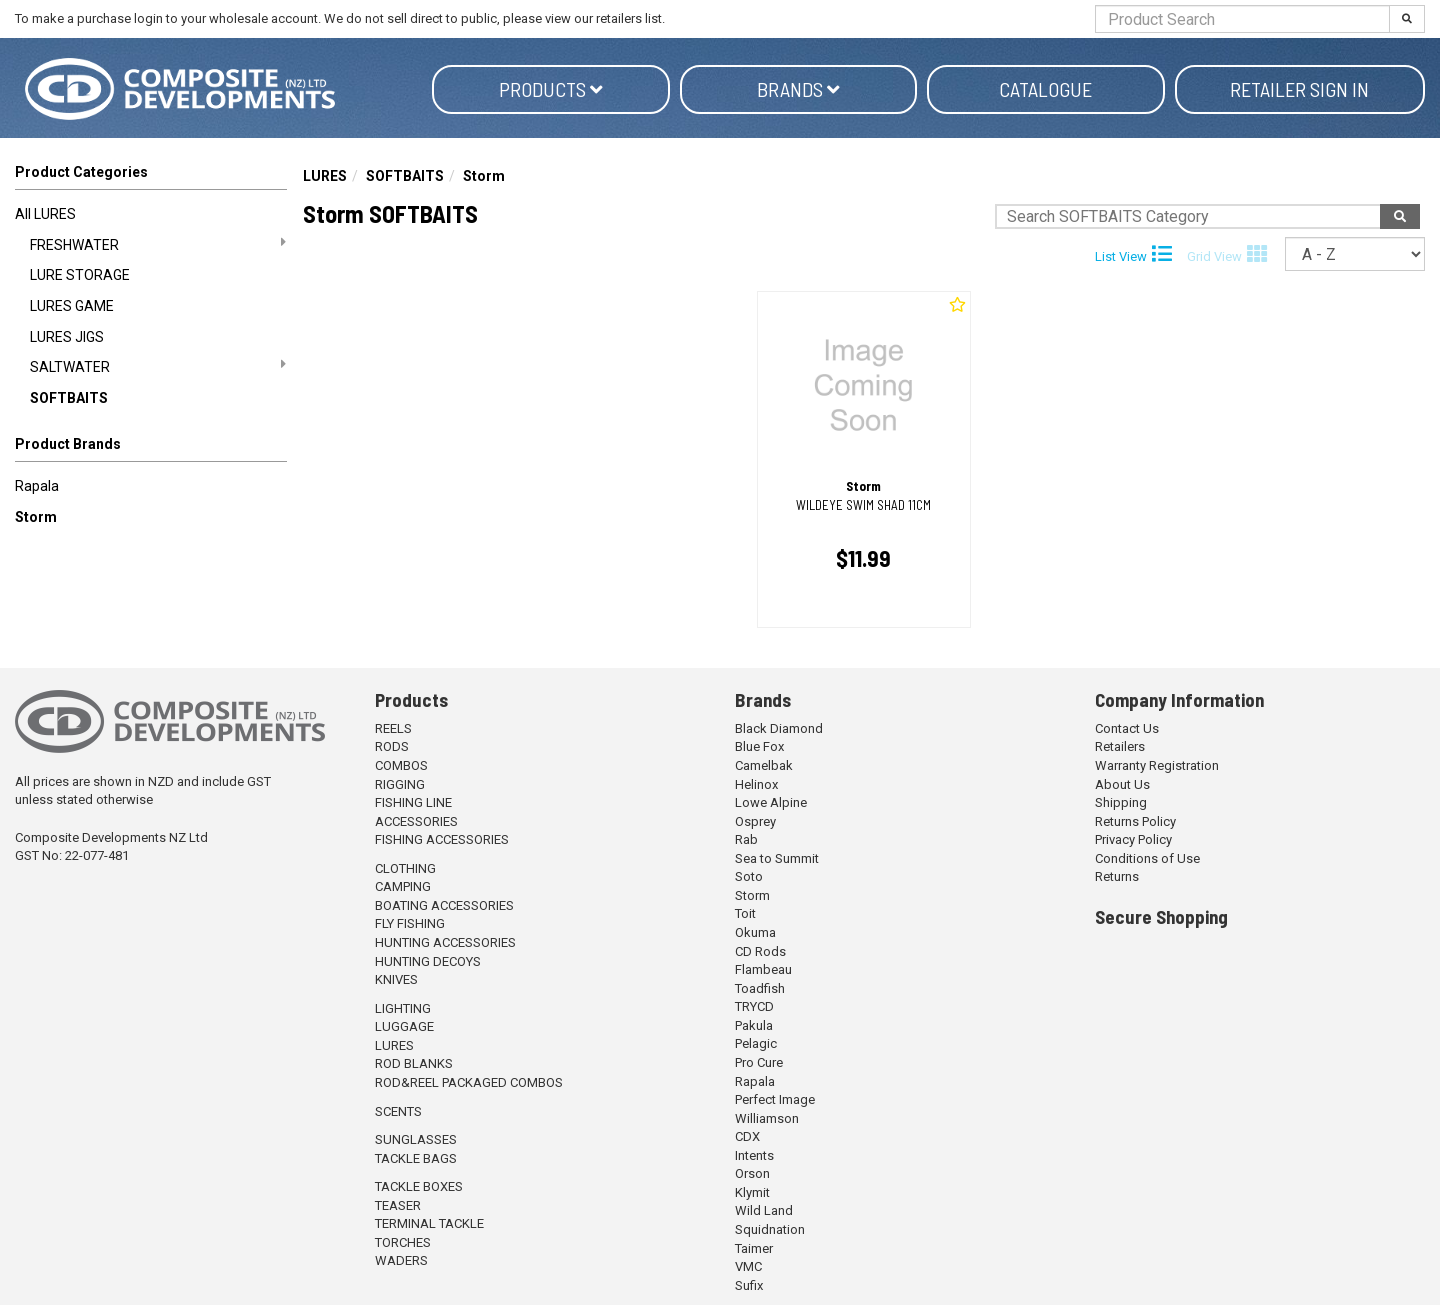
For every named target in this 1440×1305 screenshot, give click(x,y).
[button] (151, 448)
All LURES (45, 214)
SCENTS (398, 1111)
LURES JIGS (67, 337)
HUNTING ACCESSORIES (445, 942)
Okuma (755, 932)
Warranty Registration (1157, 765)
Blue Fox (759, 746)
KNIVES (396, 979)
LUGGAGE (404, 1026)
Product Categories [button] (81, 172)
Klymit (752, 1192)
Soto (749, 876)
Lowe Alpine (771, 802)
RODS (392, 746)
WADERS (401, 1260)
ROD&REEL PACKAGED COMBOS (469, 1082)
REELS (393, 728)
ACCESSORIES (416, 821)
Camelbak (764, 765)
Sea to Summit (777, 858)
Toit (745, 913)
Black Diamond (779, 728)
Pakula (754, 1025)
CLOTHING (405, 868)
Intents (754, 1155)
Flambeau (763, 969)
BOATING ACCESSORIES (444, 905)
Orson (752, 1173)
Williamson (767, 1118)
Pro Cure (759, 1062)
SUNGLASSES (416, 1139)
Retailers (1120, 746)
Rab (746, 839)
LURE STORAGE (80, 275)
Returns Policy (1135, 821)
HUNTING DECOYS (428, 961)
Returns (1117, 876)
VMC (748, 1266)
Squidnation (770, 1229)
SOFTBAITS (69, 398)
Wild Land (764, 1210)
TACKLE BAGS (416, 1158)
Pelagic (756, 1043)
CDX (747, 1136)
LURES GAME (72, 306)
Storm (36, 517)
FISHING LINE (413, 802)
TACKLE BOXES (419, 1186)
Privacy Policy (1133, 839)
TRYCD (754, 1006)
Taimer (754, 1248)
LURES (325, 176)
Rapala (37, 486)
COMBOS (401, 765)
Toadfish (760, 988)
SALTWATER (158, 366)
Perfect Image (775, 1099)
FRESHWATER (158, 244)
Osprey (755, 821)
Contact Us (1127, 728)
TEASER (398, 1205)
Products (551, 89)
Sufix (749, 1285)
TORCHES (403, 1242)
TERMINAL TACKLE (429, 1223)
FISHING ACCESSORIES (442, 839)
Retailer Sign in (1299, 89)
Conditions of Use (1147, 858)
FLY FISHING (410, 923)
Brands (798, 89)
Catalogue (1045, 89)
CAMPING (403, 886)
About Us (1122, 784)
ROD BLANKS (414, 1063)
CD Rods (760, 951)
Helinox (756, 784)
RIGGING (400, 784)
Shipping (1121, 802)
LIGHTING (403, 1008)
